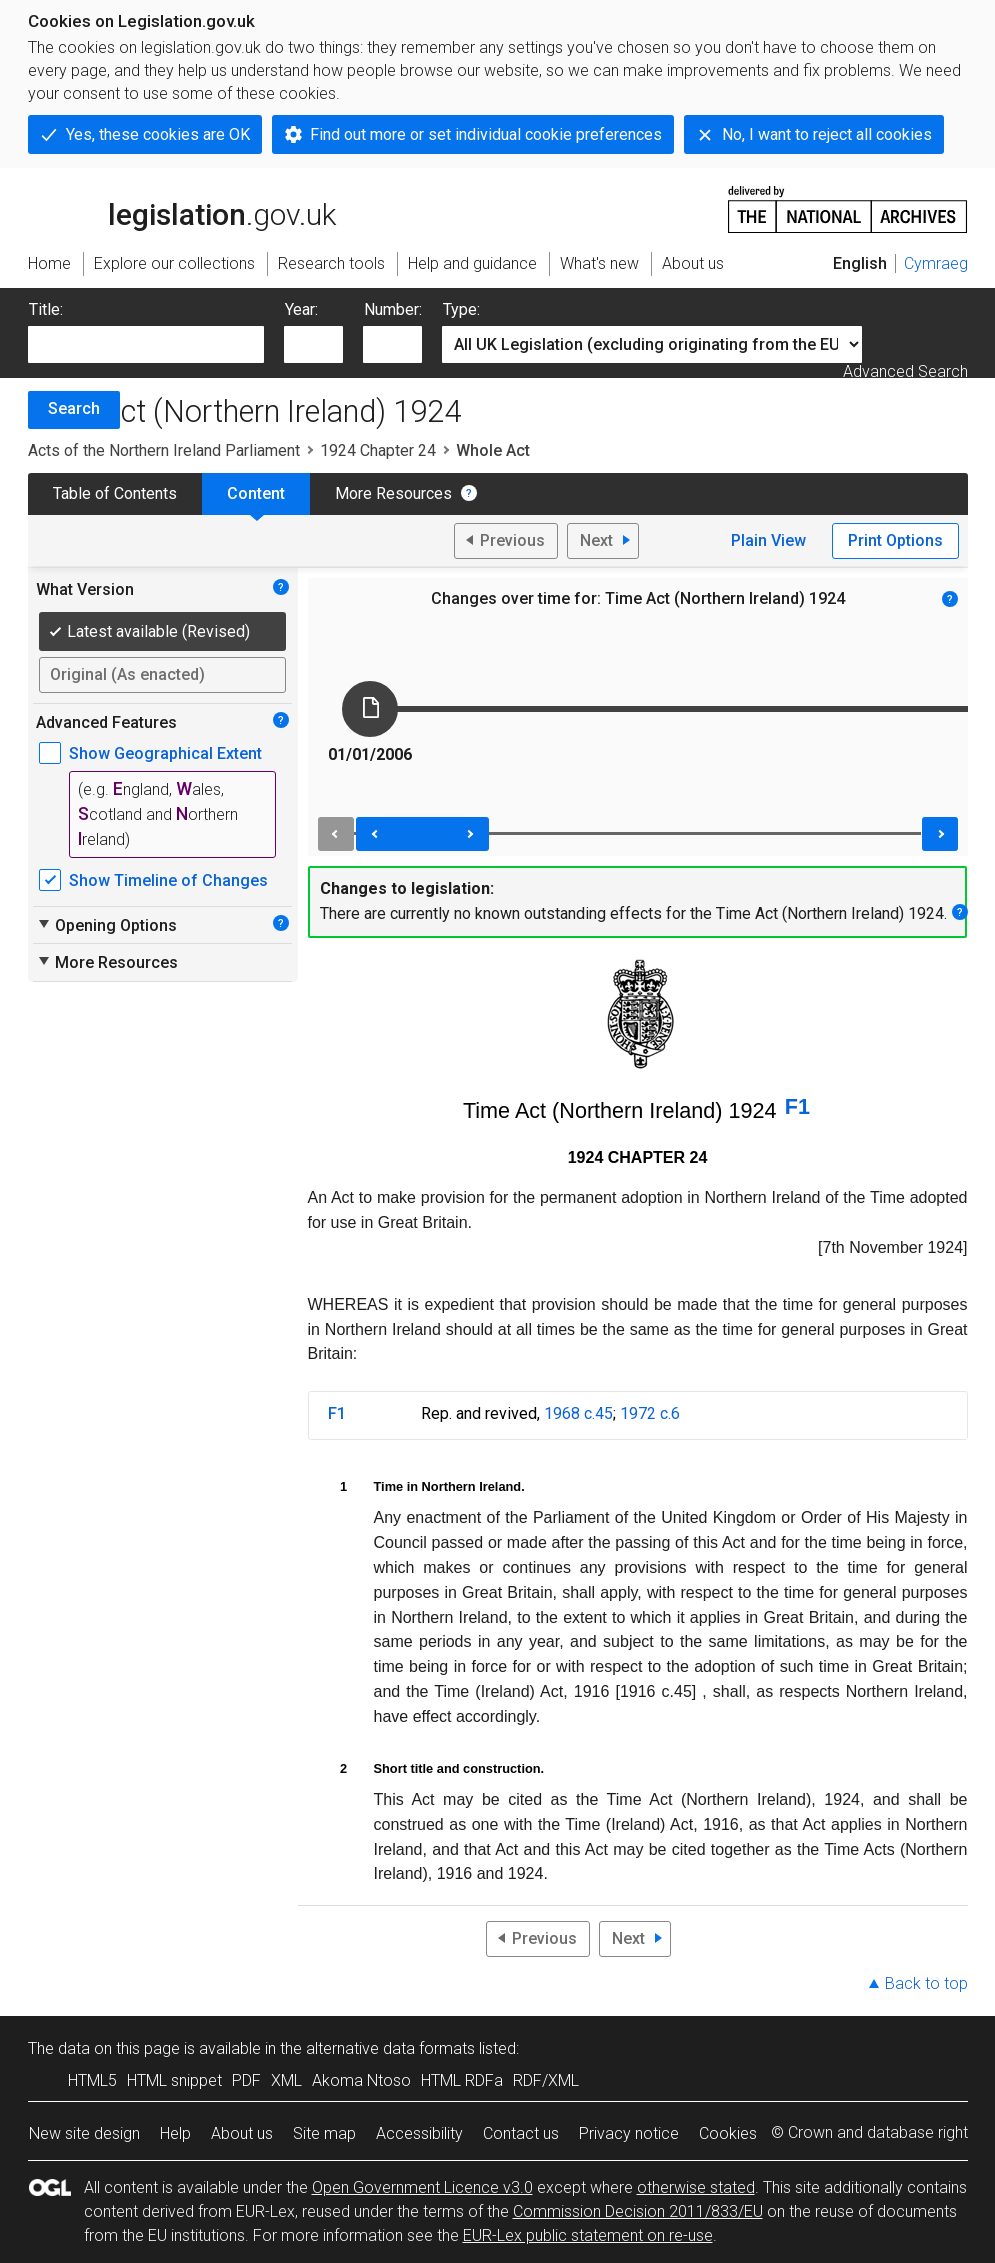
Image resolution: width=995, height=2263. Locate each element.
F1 (797, 1106)
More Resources (393, 493)
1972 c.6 (650, 1413)
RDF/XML (546, 2080)
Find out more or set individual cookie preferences (486, 134)
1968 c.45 (578, 1413)
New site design (84, 2133)
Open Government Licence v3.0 (422, 2187)
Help (175, 2133)
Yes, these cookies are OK (158, 134)
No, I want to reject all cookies (827, 134)
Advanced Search (905, 371)
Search (74, 408)
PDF (246, 2080)
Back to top (926, 1983)
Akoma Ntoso (361, 2080)
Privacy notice (629, 2133)
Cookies (728, 2133)
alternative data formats (390, 2048)
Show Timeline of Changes (168, 880)
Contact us (521, 2133)
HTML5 (92, 2080)
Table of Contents (115, 493)
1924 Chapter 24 (378, 450)
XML (286, 2080)
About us (242, 2133)
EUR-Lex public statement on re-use (588, 2235)
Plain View (768, 540)
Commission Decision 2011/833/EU (638, 2211)
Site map (324, 2133)
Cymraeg (936, 263)
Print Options (895, 540)
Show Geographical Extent (165, 753)
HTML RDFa (462, 2080)
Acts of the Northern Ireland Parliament (164, 450)
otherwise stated (696, 2187)
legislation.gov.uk (182, 208)
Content (256, 493)
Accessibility (419, 2133)
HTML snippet (174, 2080)
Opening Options (106, 925)
